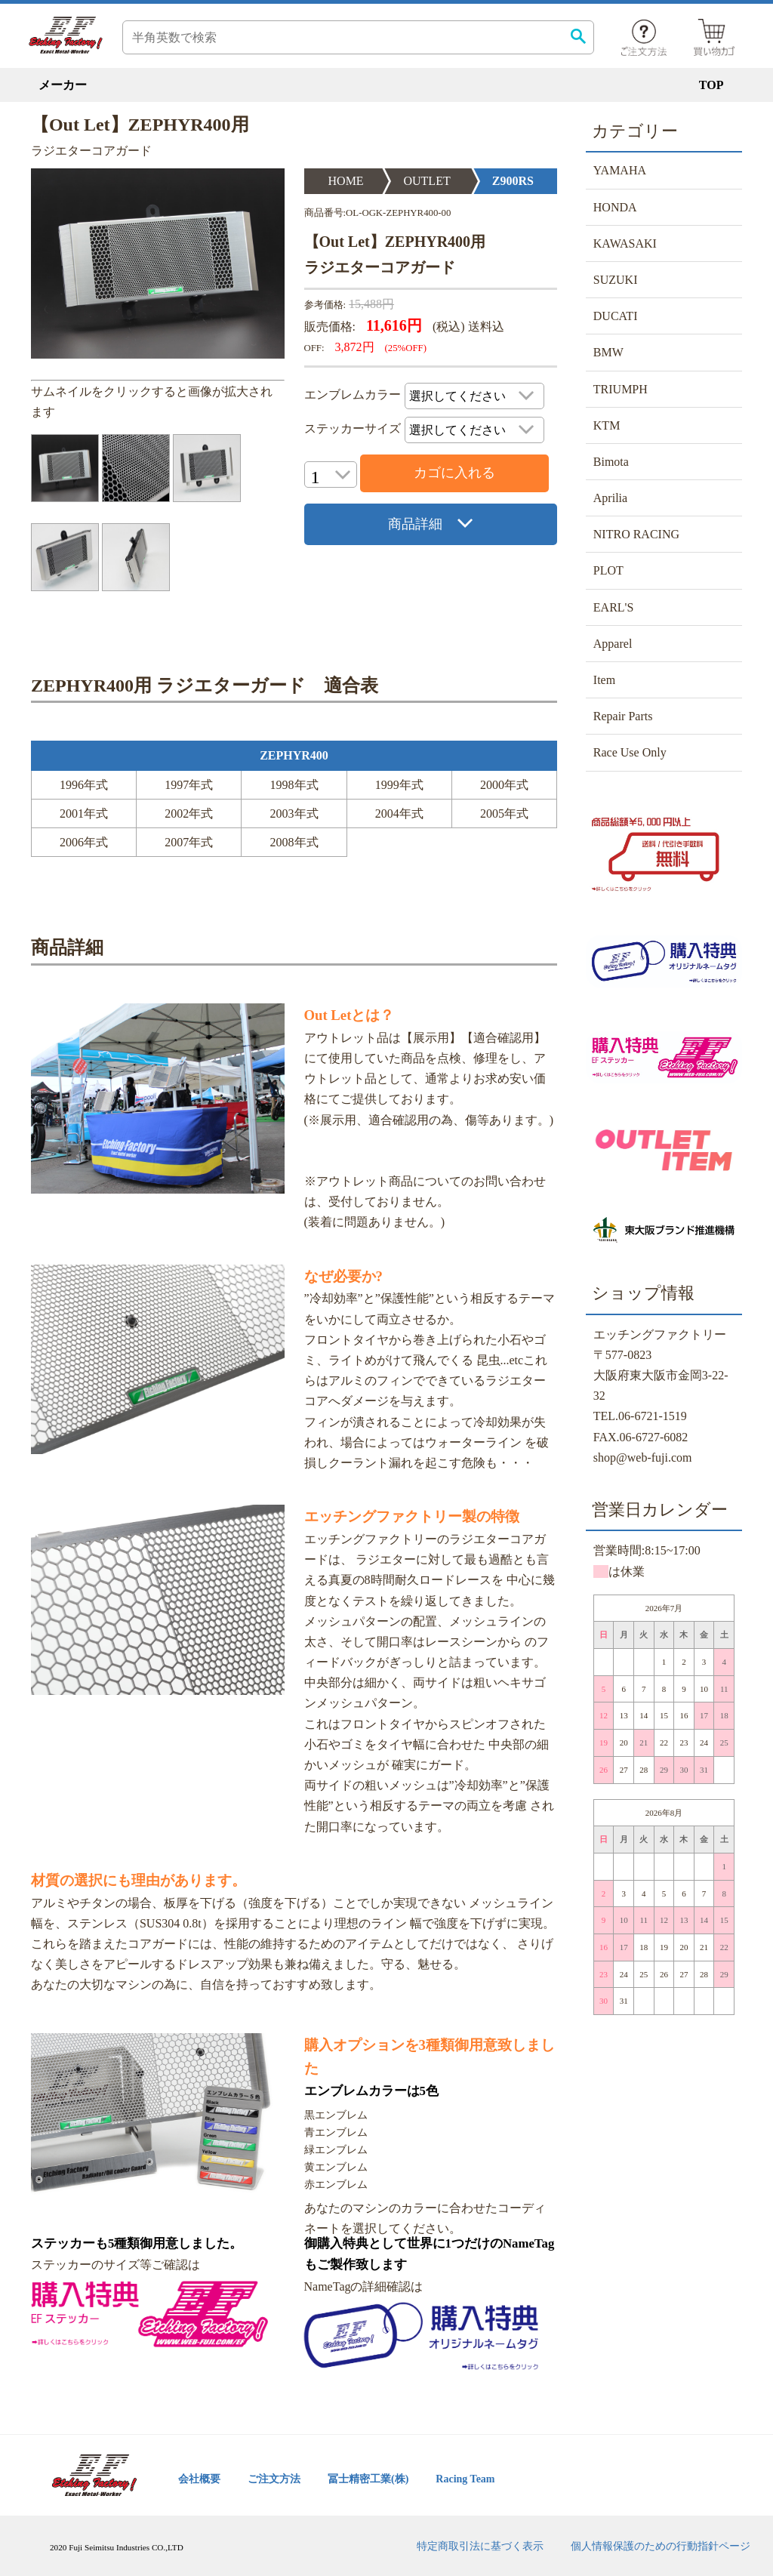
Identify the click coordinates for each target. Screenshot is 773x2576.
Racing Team (465, 2479)
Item (604, 679)
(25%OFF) (406, 348)
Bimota (611, 461)
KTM (607, 425)
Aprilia (610, 497)
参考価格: (325, 305)
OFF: (314, 348)
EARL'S (613, 607)
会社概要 (199, 2479)
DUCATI (615, 316)
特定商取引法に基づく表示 (480, 2546)
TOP (711, 85)
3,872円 (354, 346)
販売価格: (330, 326)
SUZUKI (615, 279)
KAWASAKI (625, 243)
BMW (608, 352)
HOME (346, 180)
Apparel (613, 643)
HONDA (615, 207)
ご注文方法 (274, 2479)
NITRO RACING (636, 534)
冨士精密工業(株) (368, 2479)
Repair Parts (623, 716)
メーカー (62, 85)
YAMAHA (619, 170)
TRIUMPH (620, 389)
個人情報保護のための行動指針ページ (660, 2546)
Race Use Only (630, 752)
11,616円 (394, 325)
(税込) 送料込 (468, 326)
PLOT (608, 570)
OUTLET (426, 180)
